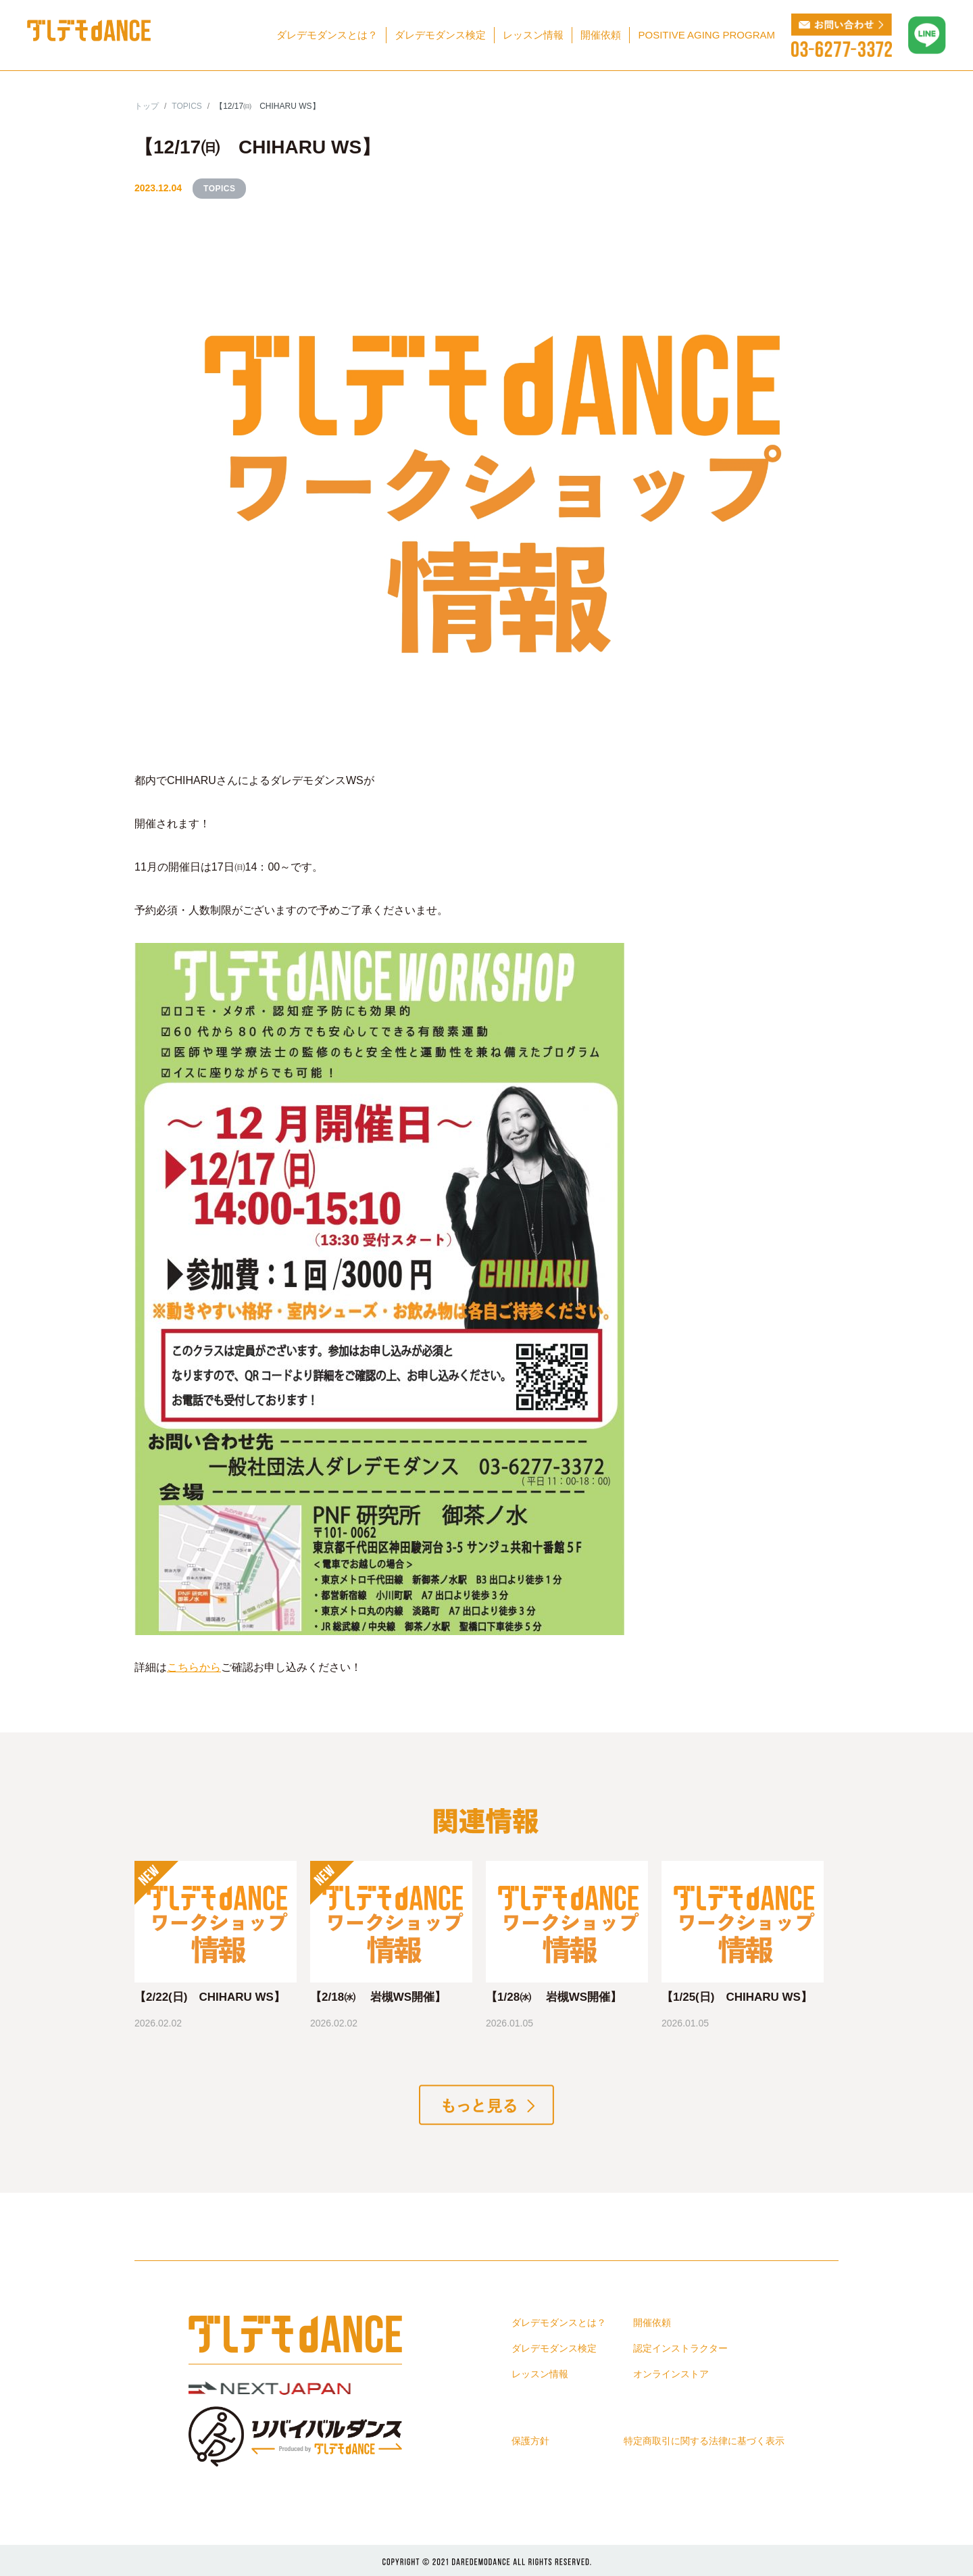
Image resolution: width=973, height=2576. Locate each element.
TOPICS (219, 188)
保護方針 (530, 2440)
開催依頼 (600, 35)
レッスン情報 (533, 35)
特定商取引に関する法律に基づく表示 (704, 2440)
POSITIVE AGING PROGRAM (706, 35)
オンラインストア (671, 2373)
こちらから (194, 1667)
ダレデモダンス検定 (440, 35)
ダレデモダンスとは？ (327, 35)
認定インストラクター (680, 2348)
